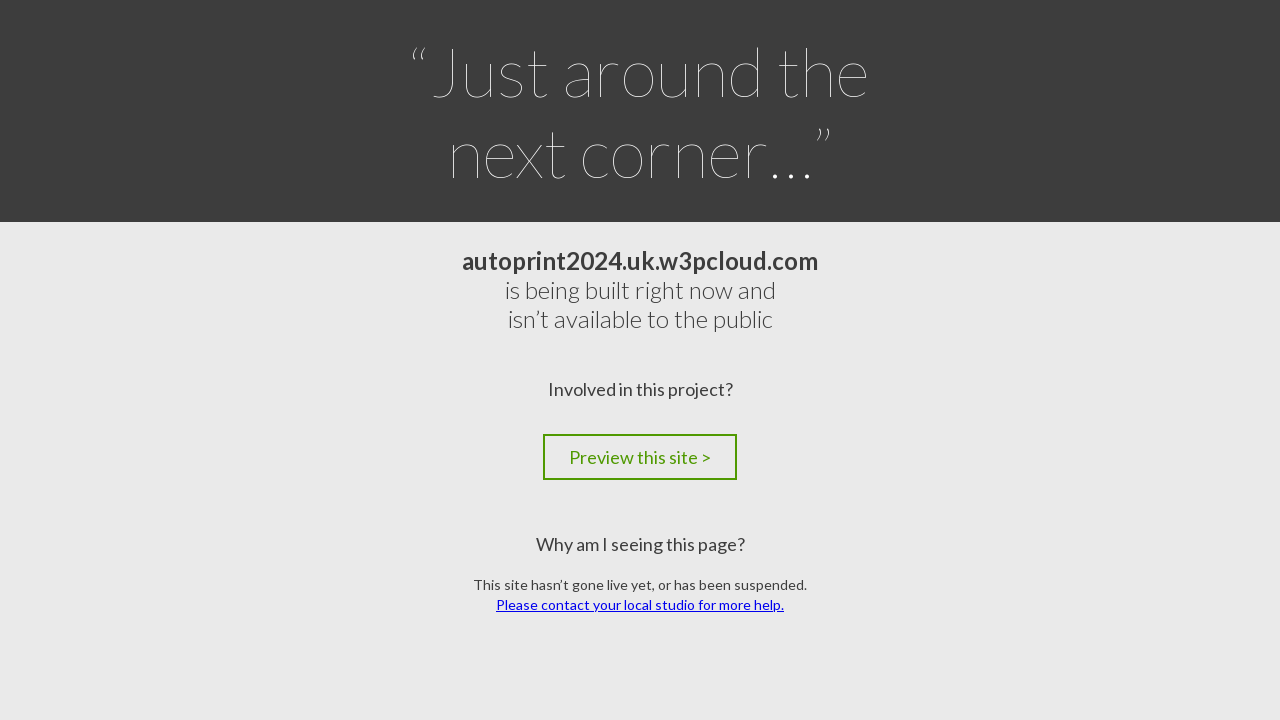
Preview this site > (640, 457)
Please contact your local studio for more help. (640, 604)
